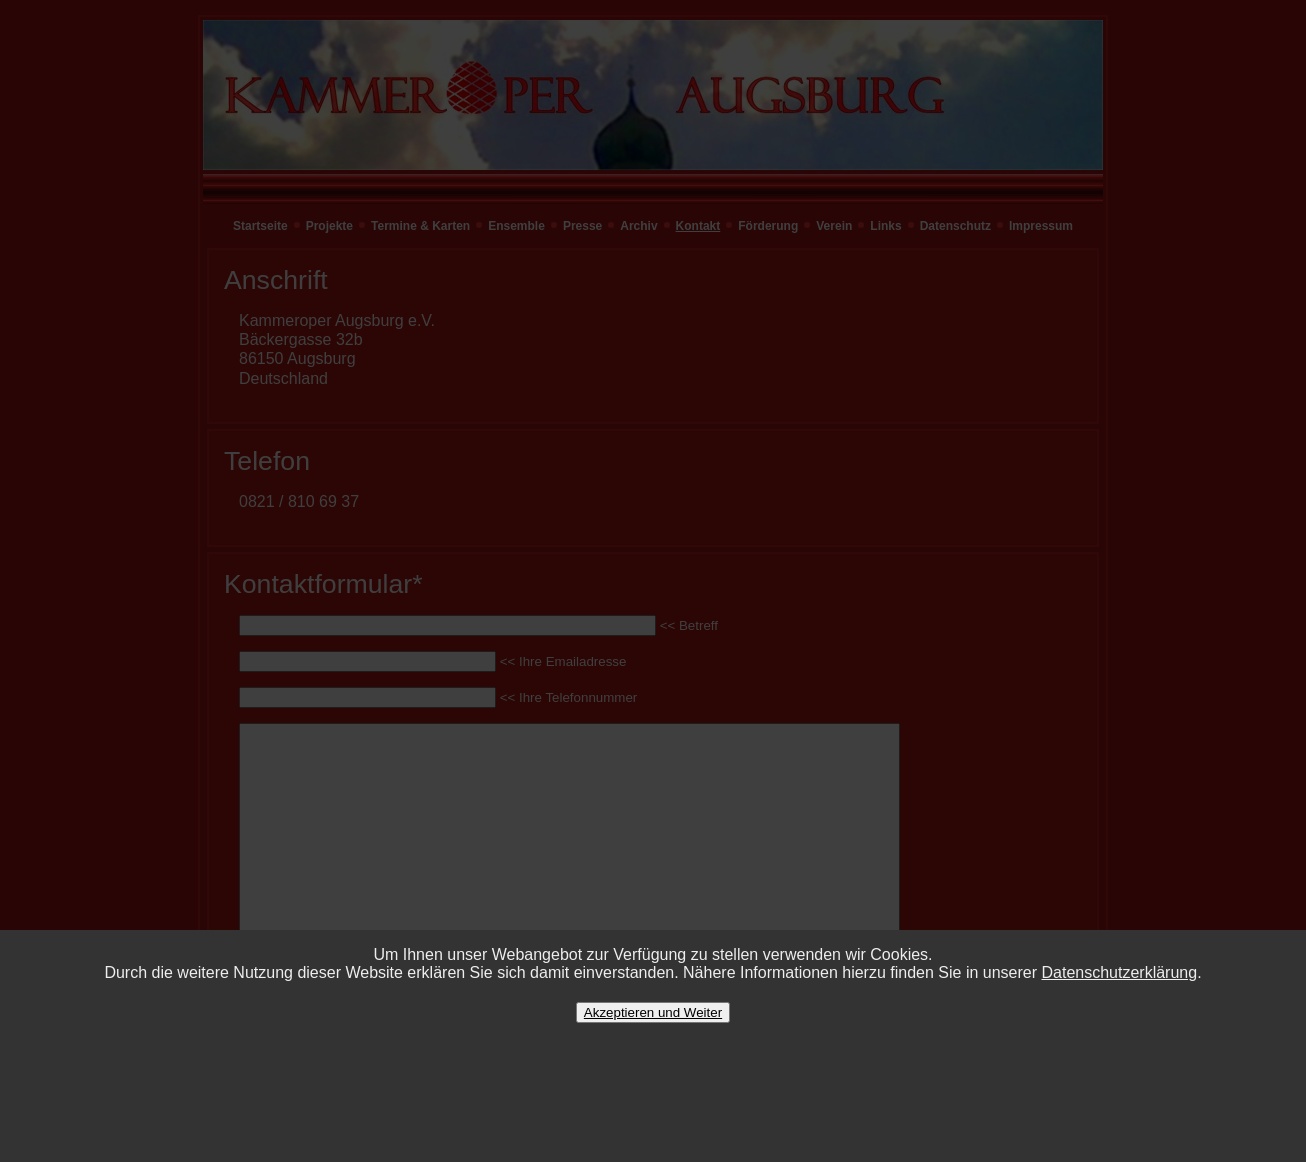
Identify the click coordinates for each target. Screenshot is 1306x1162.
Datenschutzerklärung (1120, 972)
